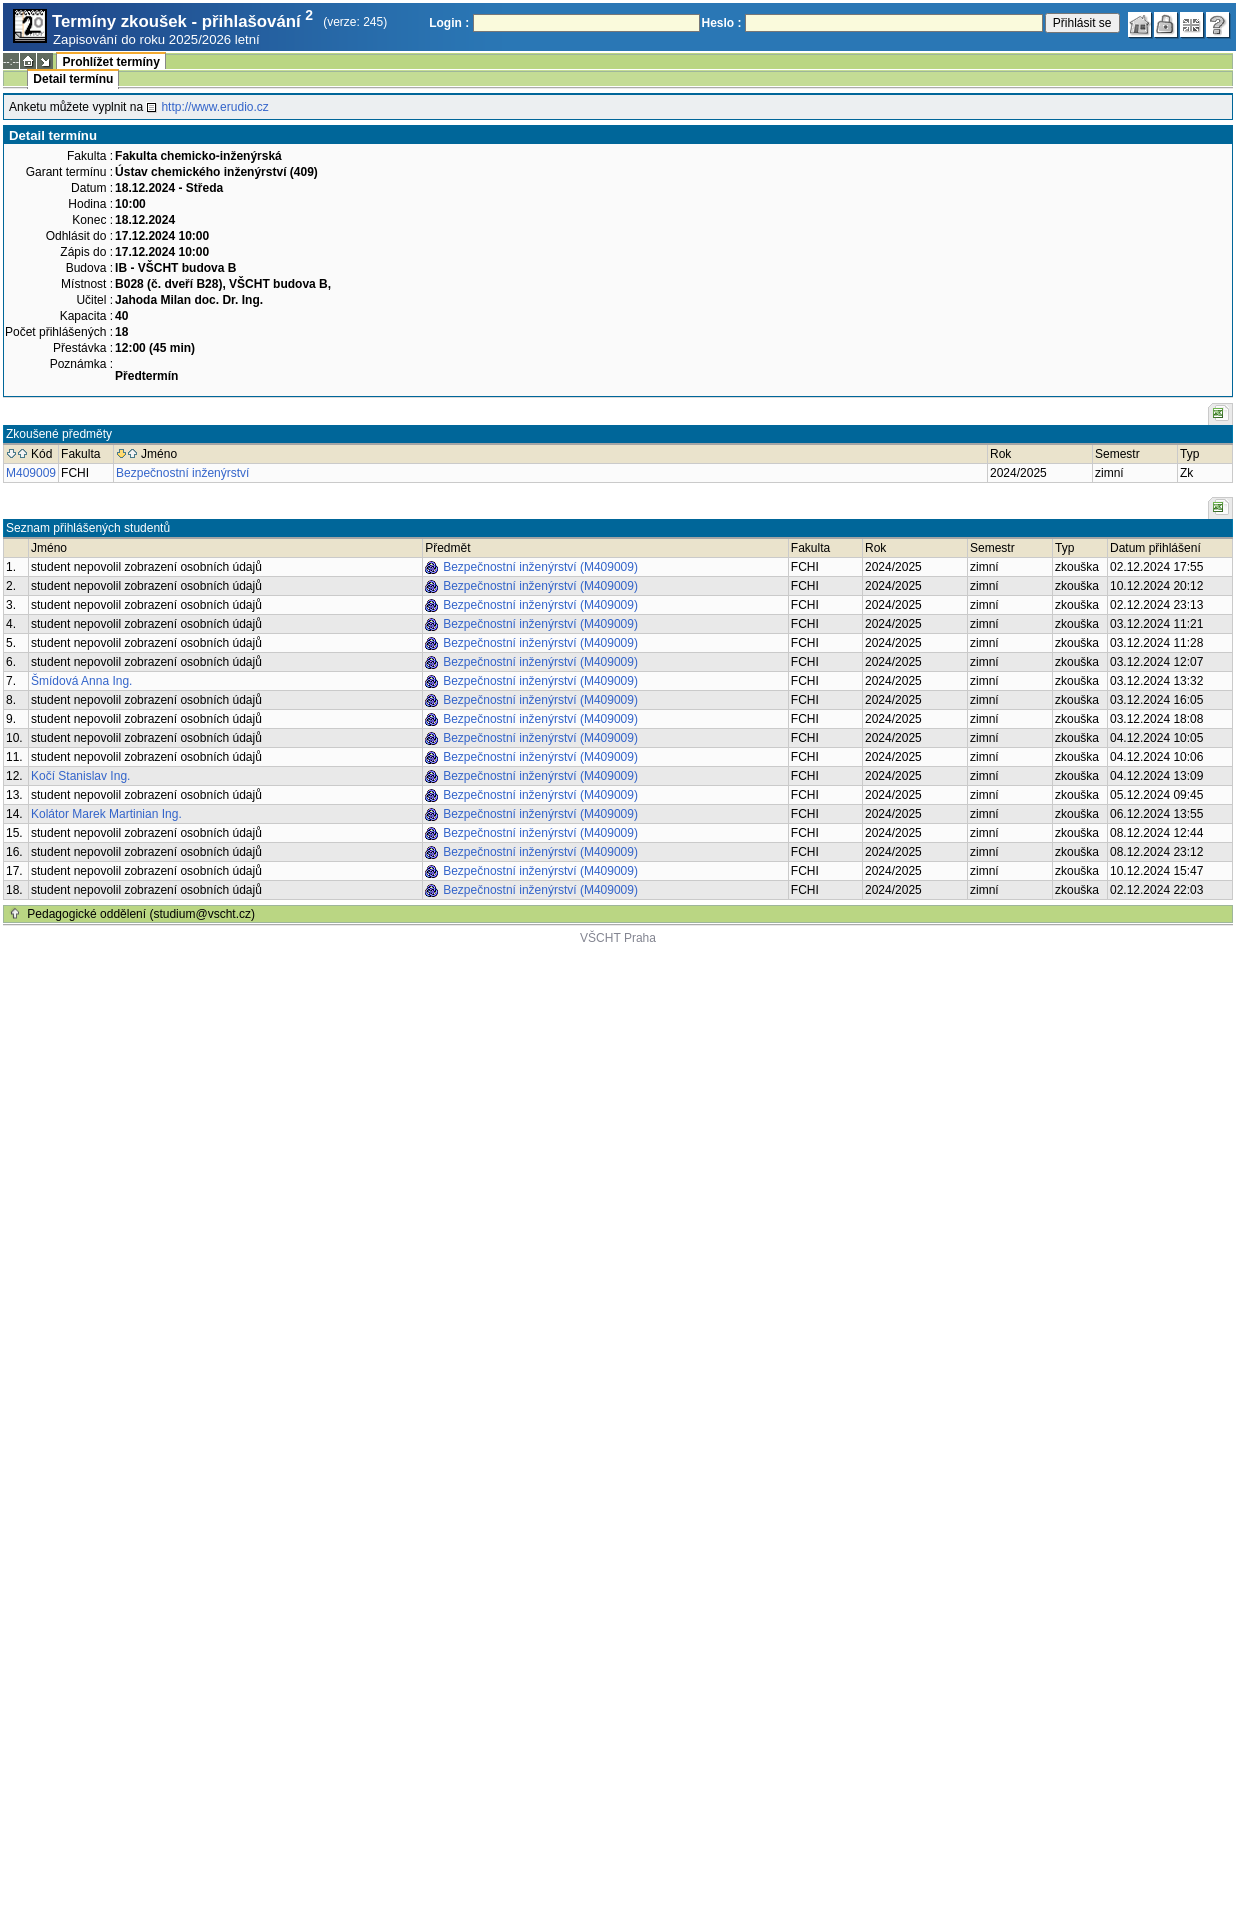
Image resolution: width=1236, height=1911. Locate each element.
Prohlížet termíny (110, 62)
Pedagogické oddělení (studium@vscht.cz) (141, 914)
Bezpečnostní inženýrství (182, 473)
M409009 (31, 473)
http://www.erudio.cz (214, 107)
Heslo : (722, 23)
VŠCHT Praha (618, 938)
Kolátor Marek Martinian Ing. (106, 814)
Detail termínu (73, 79)
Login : (449, 23)
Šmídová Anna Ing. (81, 681)
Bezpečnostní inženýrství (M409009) (540, 567)
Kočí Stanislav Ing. (80, 776)
